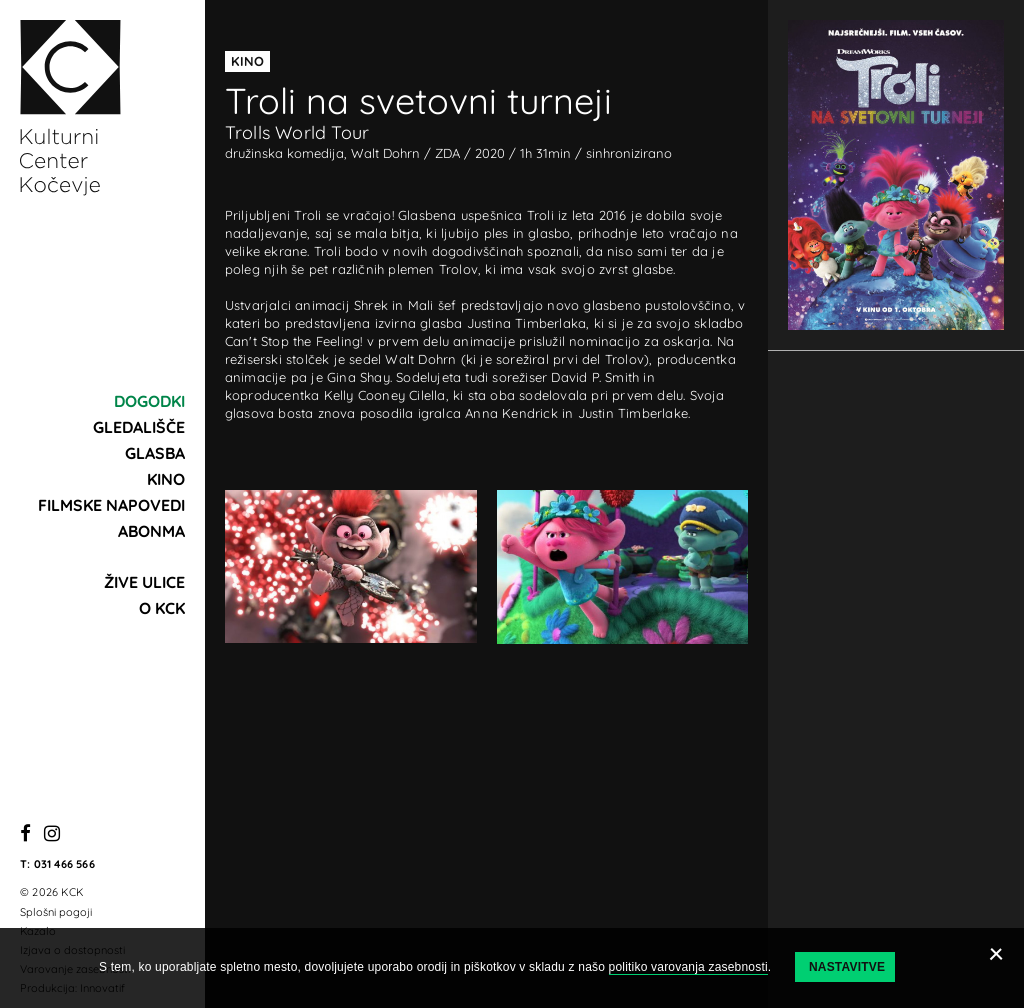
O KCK (162, 608)
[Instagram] (52, 834)
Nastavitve (847, 967)
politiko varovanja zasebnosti (688, 967)
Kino (166, 479)
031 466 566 (64, 864)
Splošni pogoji (56, 912)
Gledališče (139, 427)
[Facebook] (25, 834)
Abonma (151, 531)
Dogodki (149, 401)
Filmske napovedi (111, 505)
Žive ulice (144, 582)
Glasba (155, 453)
